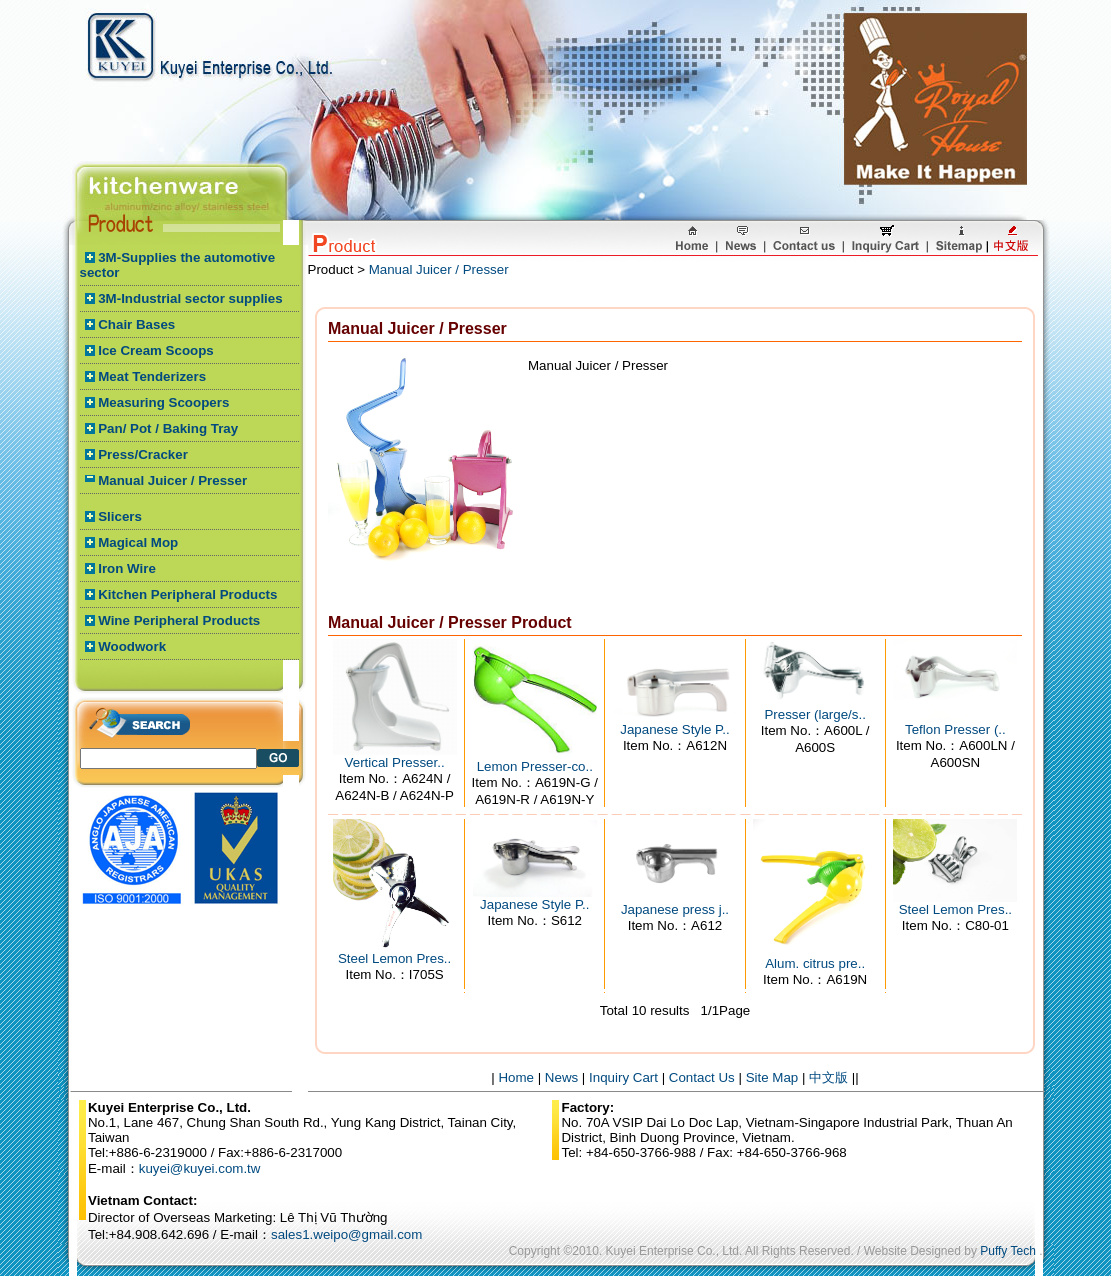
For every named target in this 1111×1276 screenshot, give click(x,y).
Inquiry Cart (623, 1077)
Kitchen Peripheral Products (187, 594)
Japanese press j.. (675, 909)
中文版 (828, 1077)
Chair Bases (136, 324)
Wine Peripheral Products (179, 620)
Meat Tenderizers (152, 376)
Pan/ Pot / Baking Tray (168, 428)
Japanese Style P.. (674, 729)
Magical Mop (138, 542)
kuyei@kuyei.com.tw (200, 1168)
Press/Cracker (143, 454)
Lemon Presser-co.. (535, 766)
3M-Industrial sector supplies (190, 298)
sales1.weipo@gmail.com (346, 1234)
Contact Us (702, 1077)
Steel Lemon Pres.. (394, 958)
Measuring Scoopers (163, 402)
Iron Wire (127, 568)
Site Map (772, 1077)
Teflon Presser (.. (955, 729)
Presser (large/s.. (814, 714)
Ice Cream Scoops (156, 350)
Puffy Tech (1008, 1251)
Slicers (120, 516)
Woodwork (132, 646)
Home (516, 1077)
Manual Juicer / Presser (172, 480)
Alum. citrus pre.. (815, 963)
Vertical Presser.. (395, 762)
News (561, 1077)
